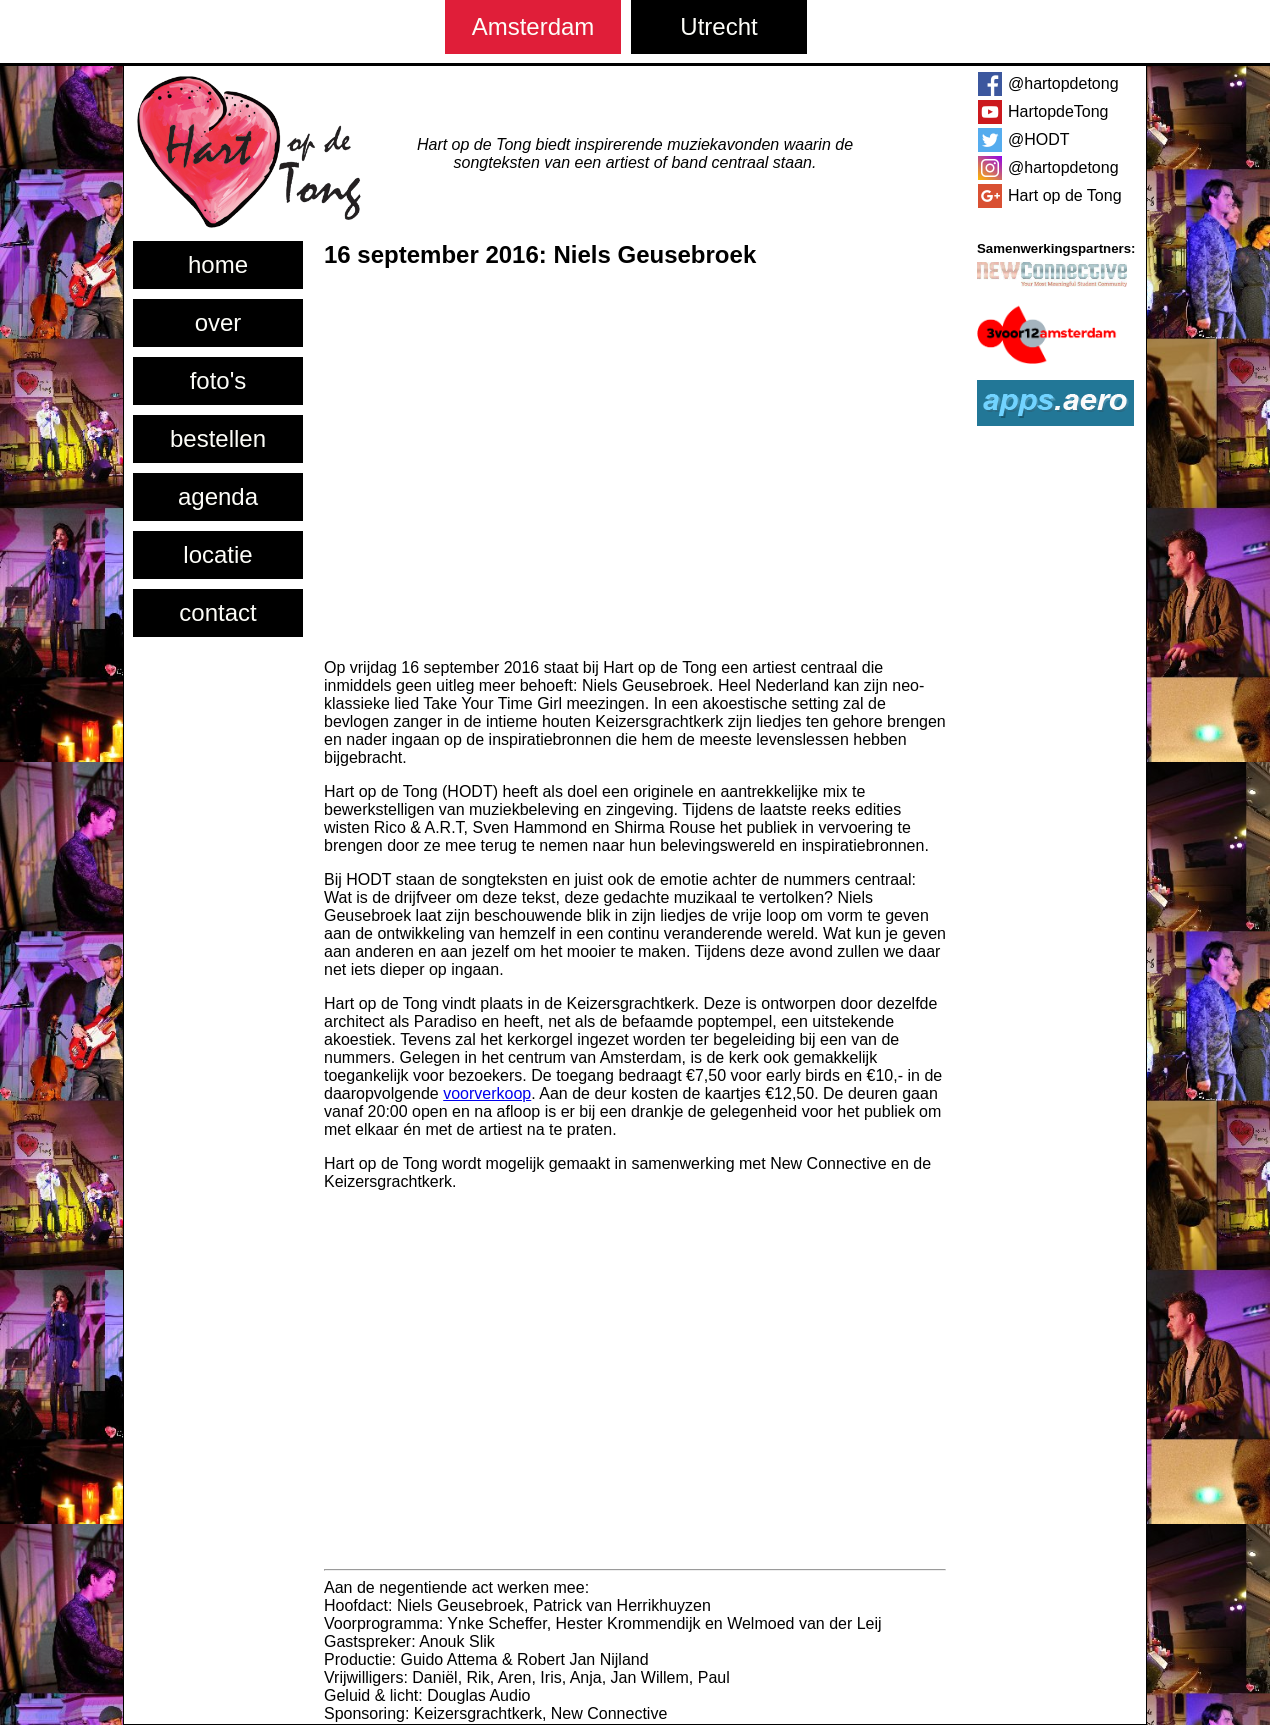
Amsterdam (533, 26)
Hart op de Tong (1065, 195)
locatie (217, 554)
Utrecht (718, 26)
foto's (218, 380)
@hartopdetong (1063, 83)
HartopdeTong (1058, 111)
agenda (218, 496)
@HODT (1039, 139)
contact (217, 612)
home (218, 264)
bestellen (218, 438)
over (218, 322)
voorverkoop (487, 1093)
